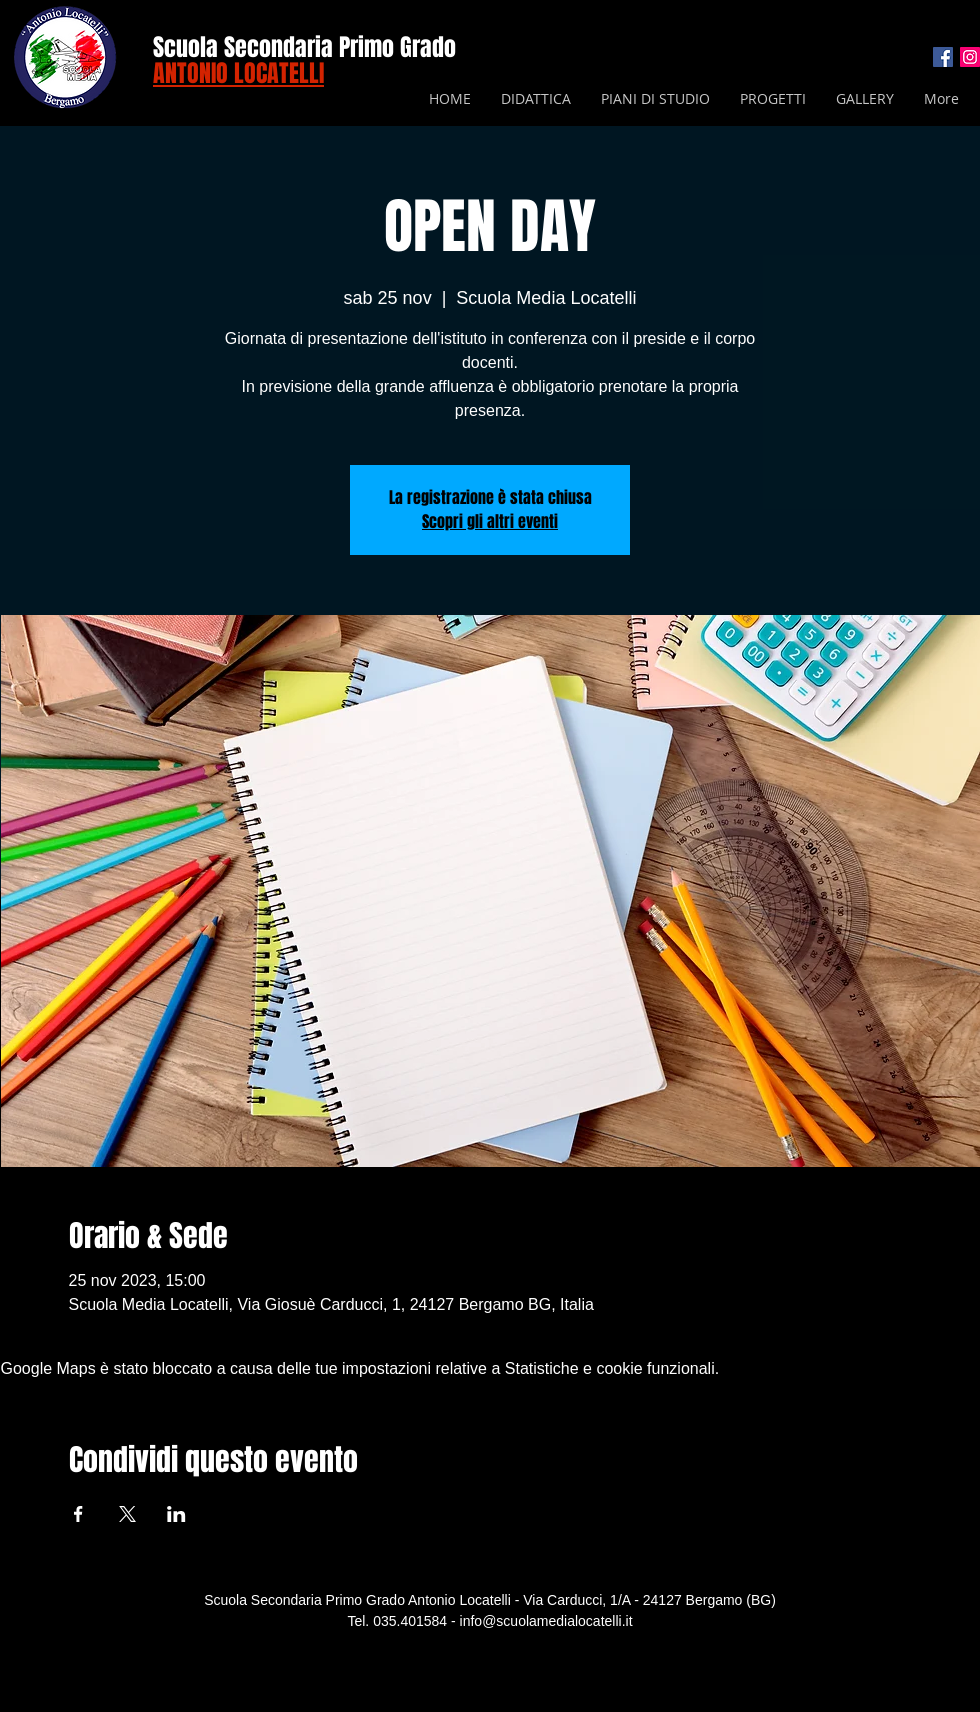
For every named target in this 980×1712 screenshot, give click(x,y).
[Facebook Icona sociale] (943, 57)
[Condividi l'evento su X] (127, 1514)
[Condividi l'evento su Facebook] (78, 1514)
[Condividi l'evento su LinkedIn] (176, 1514)
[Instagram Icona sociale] (970, 57)
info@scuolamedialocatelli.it (546, 1621)
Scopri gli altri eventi (490, 521)
